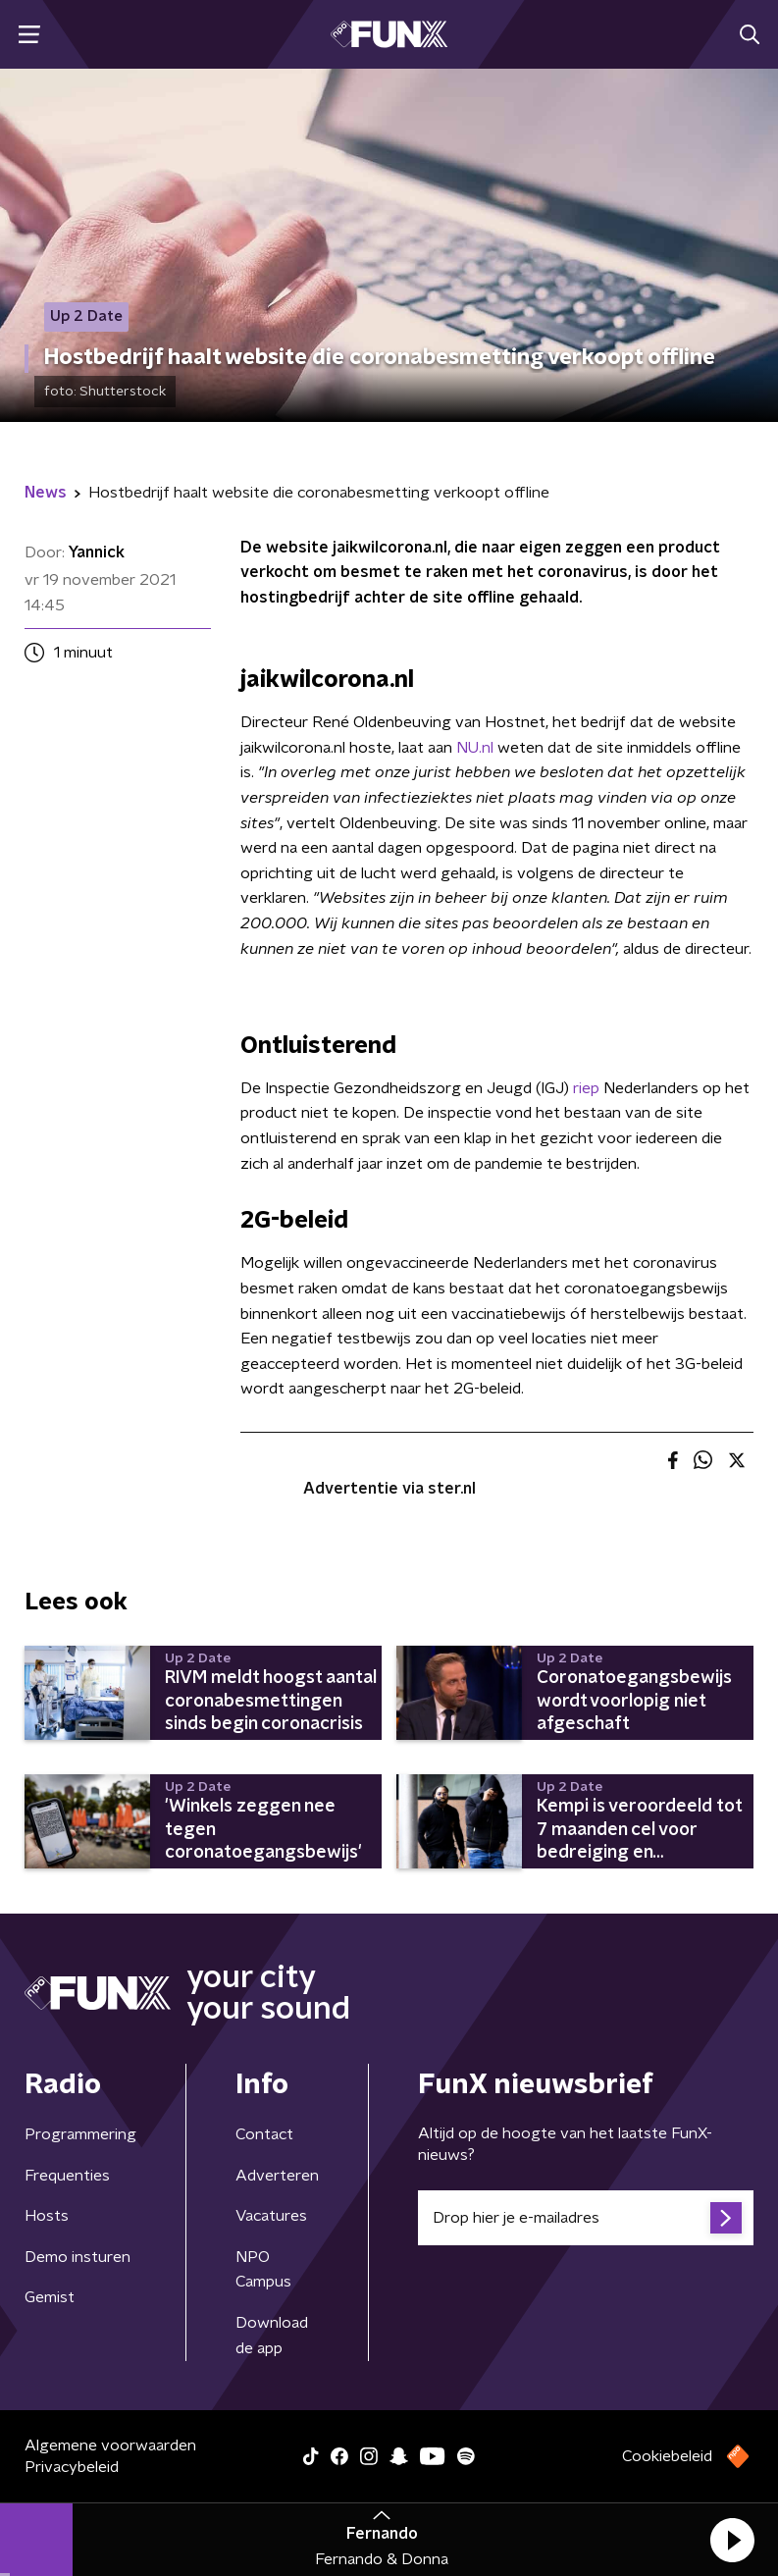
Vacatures (271, 2216)
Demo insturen (77, 2257)
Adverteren (277, 2175)
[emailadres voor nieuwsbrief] (585, 2217)
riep (586, 1088)
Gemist (50, 2297)
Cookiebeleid (667, 2456)
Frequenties (67, 2175)
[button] (731, 2539)
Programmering (80, 2134)
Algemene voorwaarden (110, 2445)
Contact (264, 2134)
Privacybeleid (72, 2467)
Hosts (47, 2216)
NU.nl (474, 748)
